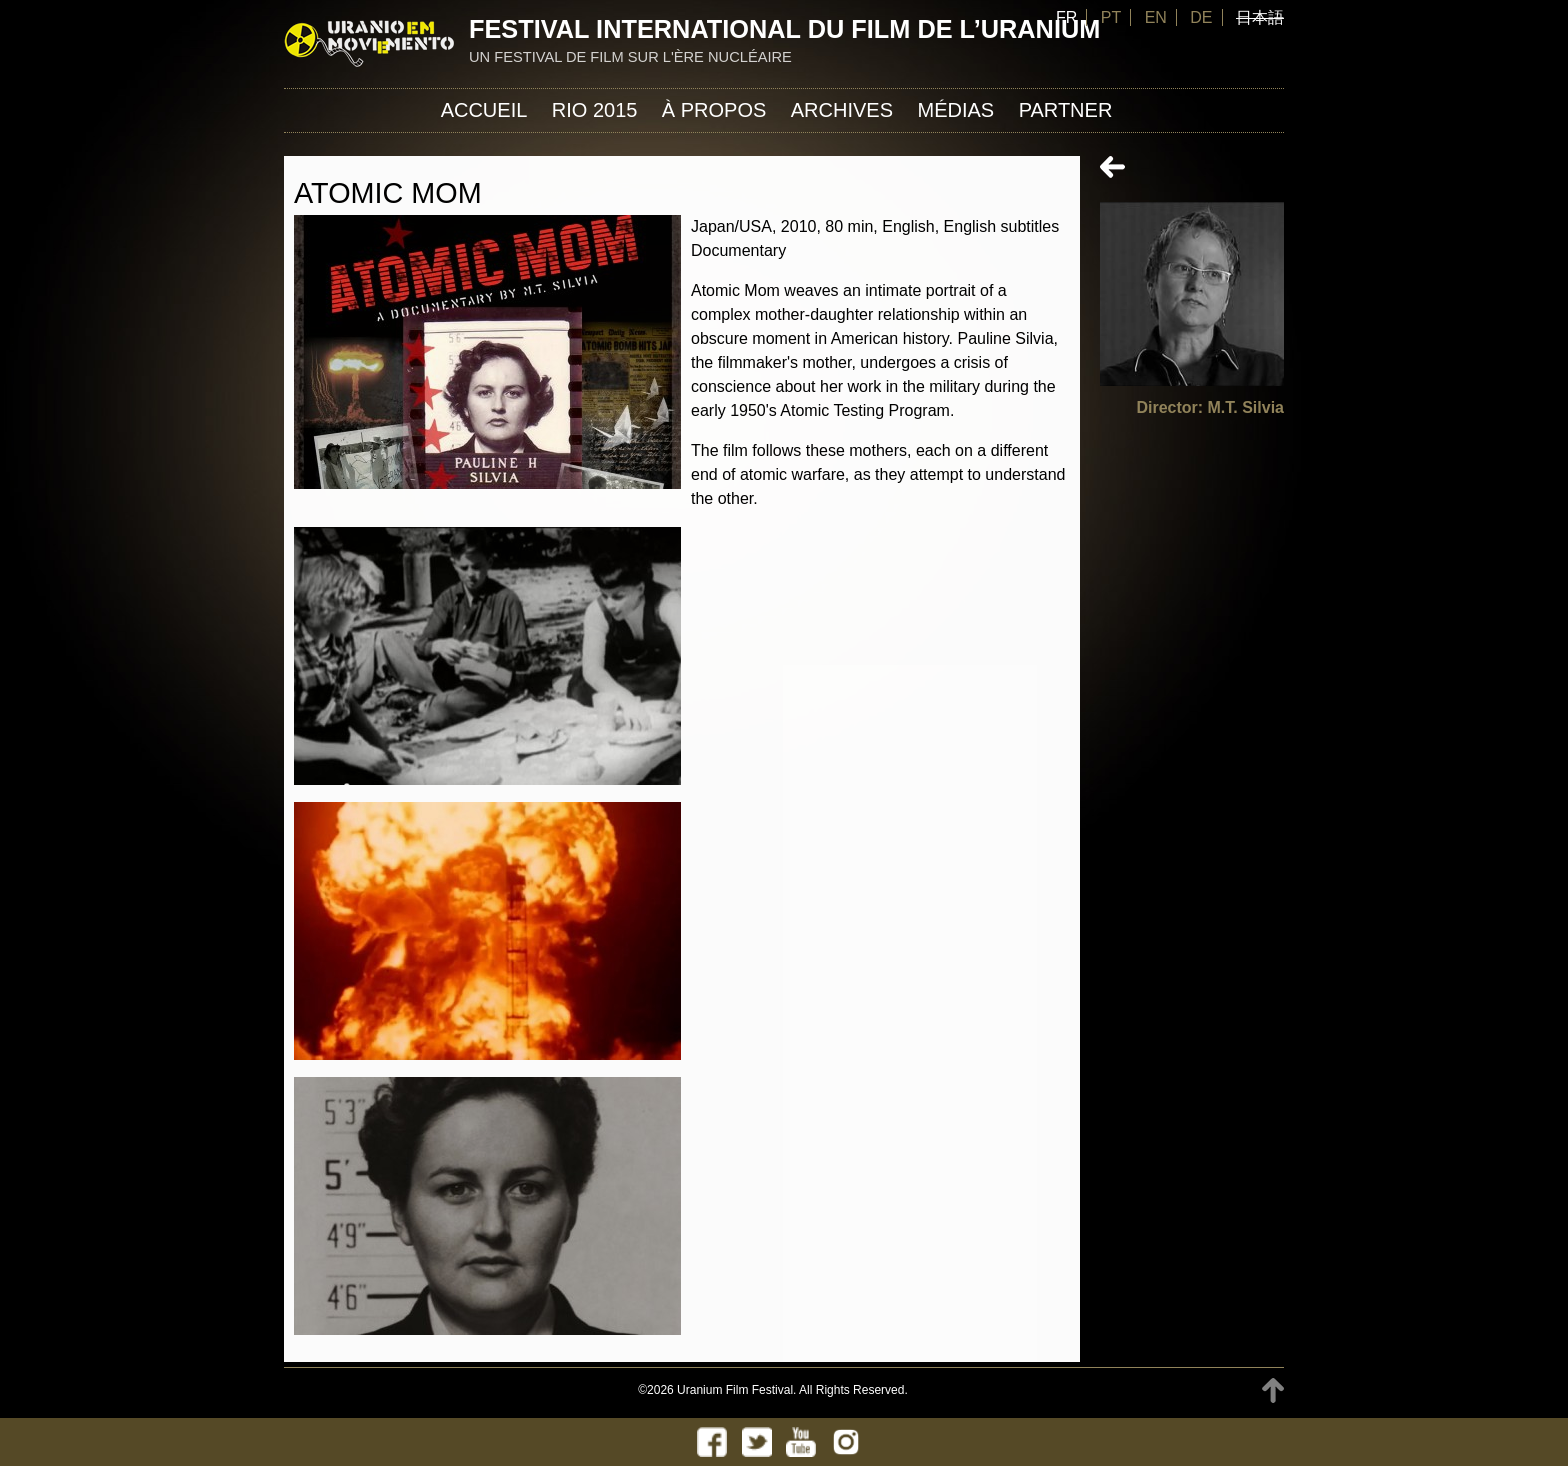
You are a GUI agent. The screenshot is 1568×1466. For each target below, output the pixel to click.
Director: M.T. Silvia (1210, 407)
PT (1111, 17)
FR (1066, 17)
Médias (955, 110)
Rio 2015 (595, 110)
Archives (842, 110)
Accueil (484, 110)
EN (1156, 17)
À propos (714, 110)
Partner (1066, 110)
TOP (1273, 1390)
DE (1201, 17)
